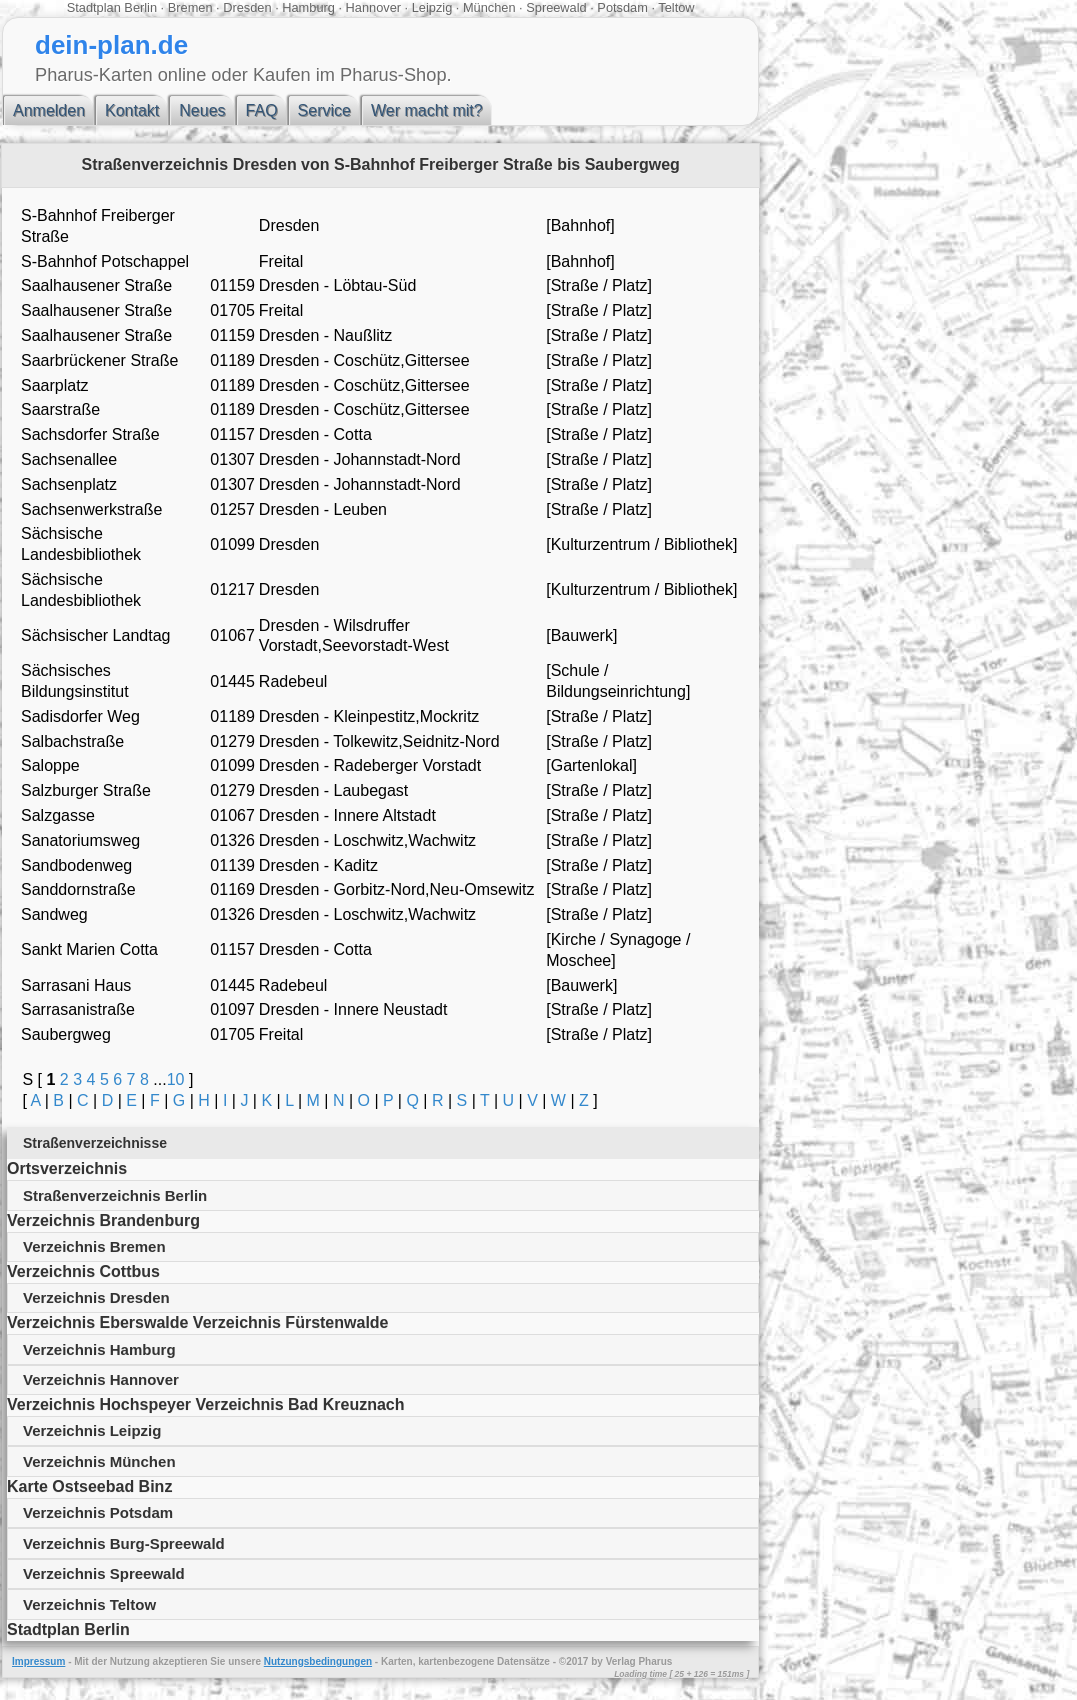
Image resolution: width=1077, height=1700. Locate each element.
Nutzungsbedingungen (318, 1661)
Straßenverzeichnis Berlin (115, 1195)
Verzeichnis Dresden (96, 1297)
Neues (202, 110)
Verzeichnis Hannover (101, 1379)
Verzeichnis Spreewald (104, 1573)
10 (176, 1079)
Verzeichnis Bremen (94, 1246)
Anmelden (49, 110)
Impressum (38, 1661)
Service (324, 110)
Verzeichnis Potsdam (98, 1512)
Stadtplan (94, 7)
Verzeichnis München (99, 1461)
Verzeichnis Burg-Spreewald (124, 1543)
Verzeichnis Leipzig (92, 1430)
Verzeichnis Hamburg (99, 1349)
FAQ (262, 110)
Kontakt (132, 110)
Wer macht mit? (427, 110)
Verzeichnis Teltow (89, 1604)
